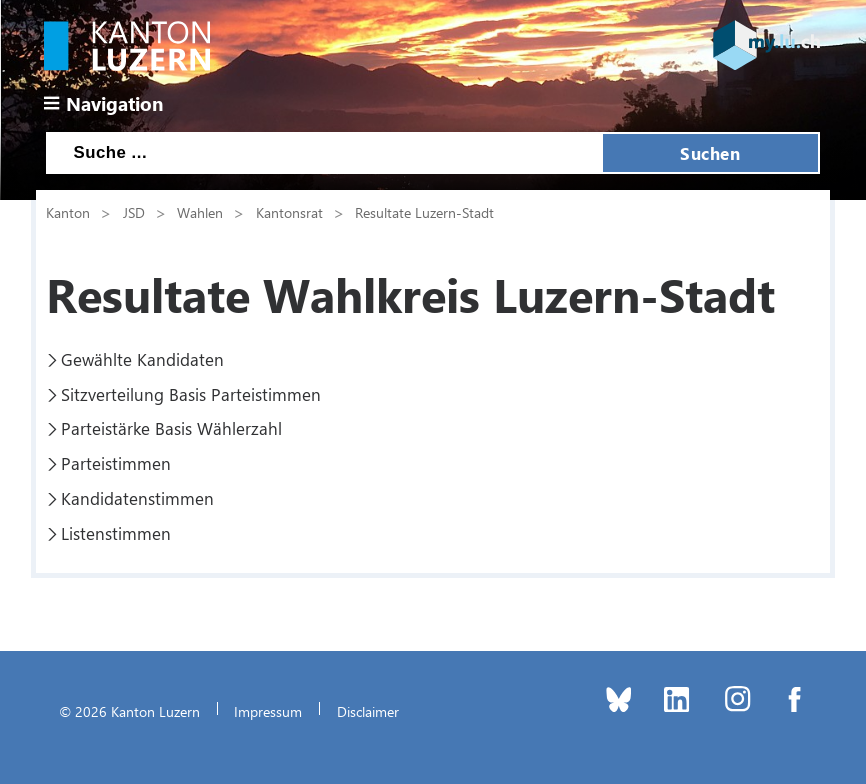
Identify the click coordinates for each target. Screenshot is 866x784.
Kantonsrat (289, 212)
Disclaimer (368, 711)
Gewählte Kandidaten (142, 359)
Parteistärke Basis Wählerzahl (171, 428)
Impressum (268, 711)
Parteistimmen (116, 463)
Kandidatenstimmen (137, 498)
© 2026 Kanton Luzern (129, 711)
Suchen (710, 153)
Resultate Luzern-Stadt (424, 212)
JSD (134, 212)
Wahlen (200, 212)
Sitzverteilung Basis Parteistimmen (191, 394)
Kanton (68, 212)
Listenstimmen (116, 533)
